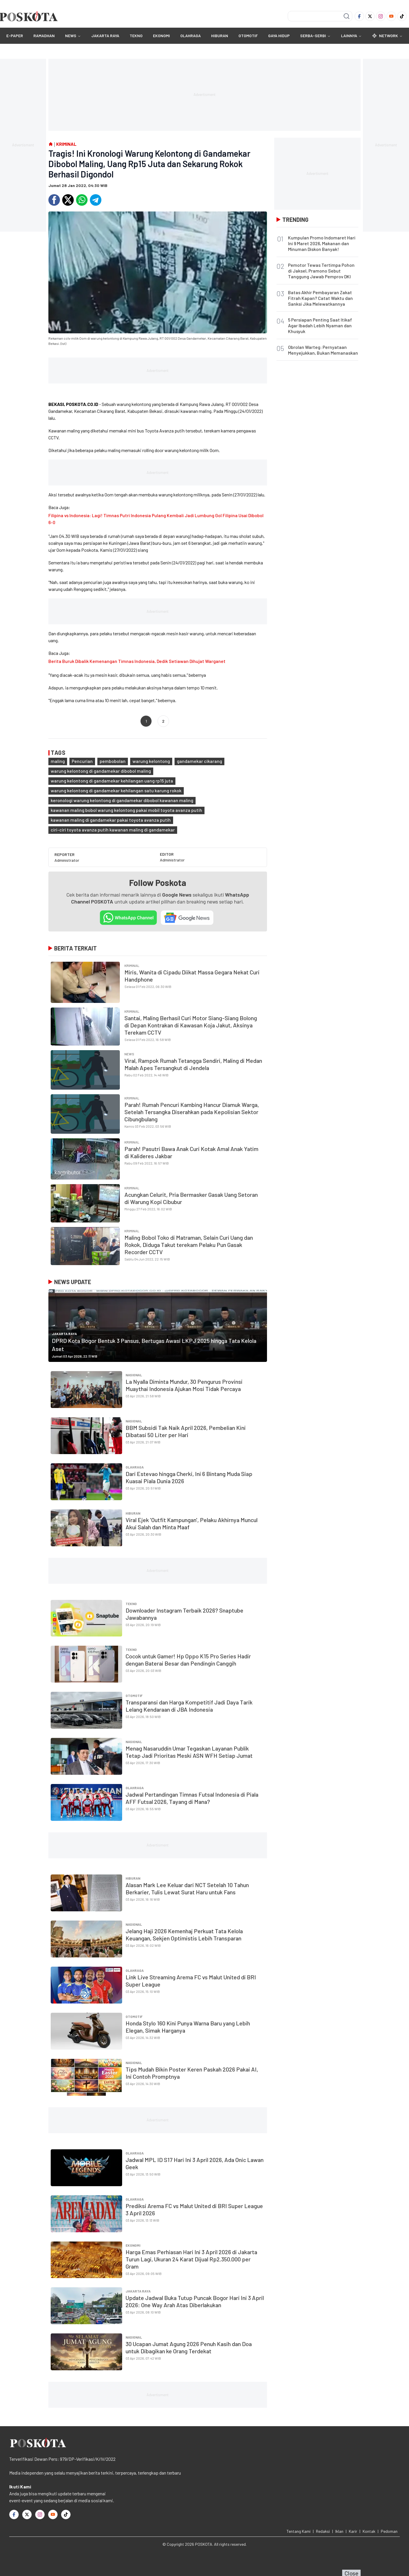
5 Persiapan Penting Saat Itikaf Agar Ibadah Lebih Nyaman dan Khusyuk (320, 325)
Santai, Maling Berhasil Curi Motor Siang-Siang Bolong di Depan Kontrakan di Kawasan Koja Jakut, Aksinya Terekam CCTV (190, 1025)
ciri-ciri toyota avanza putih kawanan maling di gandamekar (113, 829)
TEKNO (136, 35)
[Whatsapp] (82, 200)
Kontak (369, 2531)
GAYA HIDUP (279, 35)
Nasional (134, 1375)
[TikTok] (402, 16)
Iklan (339, 2531)
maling (58, 761)
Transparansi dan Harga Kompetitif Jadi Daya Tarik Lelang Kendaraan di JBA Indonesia (189, 1706)
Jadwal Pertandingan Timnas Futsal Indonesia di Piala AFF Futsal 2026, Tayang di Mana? (192, 1798)
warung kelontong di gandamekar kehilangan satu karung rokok (116, 790)
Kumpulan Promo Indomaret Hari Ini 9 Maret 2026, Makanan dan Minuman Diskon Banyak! (321, 243)
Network (387, 35)
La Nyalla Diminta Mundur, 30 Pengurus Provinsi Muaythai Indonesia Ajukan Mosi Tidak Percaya (184, 1385)
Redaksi (323, 2531)
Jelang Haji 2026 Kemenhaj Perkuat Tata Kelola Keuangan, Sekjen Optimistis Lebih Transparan (184, 1934)
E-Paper (14, 35)
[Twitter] (370, 16)
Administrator (66, 860)
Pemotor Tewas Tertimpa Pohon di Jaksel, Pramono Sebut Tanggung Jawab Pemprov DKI (321, 270)
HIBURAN (219, 35)
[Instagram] (380, 16)
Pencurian (82, 761)
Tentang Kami (298, 2531)
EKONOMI (161, 35)
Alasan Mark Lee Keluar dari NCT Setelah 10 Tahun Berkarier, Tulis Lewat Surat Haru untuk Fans (187, 1888)
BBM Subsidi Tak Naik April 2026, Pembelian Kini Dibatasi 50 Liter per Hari (186, 1431)
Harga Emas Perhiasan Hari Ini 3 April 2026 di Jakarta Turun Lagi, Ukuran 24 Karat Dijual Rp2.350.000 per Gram (191, 2259)
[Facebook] (359, 16)
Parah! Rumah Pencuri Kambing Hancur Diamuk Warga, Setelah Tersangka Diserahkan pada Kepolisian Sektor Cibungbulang (191, 1111)
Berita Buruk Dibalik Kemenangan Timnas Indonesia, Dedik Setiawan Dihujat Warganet (137, 661)
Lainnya (351, 35)
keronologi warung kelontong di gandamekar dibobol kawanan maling (122, 800)
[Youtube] (391, 16)
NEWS (70, 35)
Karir (353, 2531)
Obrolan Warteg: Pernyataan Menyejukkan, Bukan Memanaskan (323, 350)
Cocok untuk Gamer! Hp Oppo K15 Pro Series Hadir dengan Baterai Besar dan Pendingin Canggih (188, 1660)
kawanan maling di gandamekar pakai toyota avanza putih (111, 820)
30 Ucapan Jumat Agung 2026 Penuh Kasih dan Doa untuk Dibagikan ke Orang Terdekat (189, 2347)
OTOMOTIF (248, 35)
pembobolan (113, 761)
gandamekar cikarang (199, 761)
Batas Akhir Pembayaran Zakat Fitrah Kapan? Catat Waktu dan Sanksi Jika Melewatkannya (320, 298)
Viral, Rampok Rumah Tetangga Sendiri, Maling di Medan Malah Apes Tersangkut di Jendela (193, 1064)
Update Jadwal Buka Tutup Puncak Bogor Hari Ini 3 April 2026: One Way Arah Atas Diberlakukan (195, 2301)
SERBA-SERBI (313, 35)
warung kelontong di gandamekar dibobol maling (101, 771)
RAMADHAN (44, 35)
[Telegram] (95, 200)
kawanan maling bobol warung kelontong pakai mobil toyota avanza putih (126, 810)
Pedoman (389, 2531)
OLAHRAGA (190, 35)
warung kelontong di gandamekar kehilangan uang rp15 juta (112, 780)
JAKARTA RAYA (105, 35)
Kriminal (131, 965)
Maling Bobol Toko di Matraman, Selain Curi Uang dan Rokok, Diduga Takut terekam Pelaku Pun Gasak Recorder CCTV (188, 1244)
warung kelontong (151, 761)
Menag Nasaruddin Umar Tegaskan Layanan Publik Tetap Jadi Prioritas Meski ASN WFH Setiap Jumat (189, 1752)
